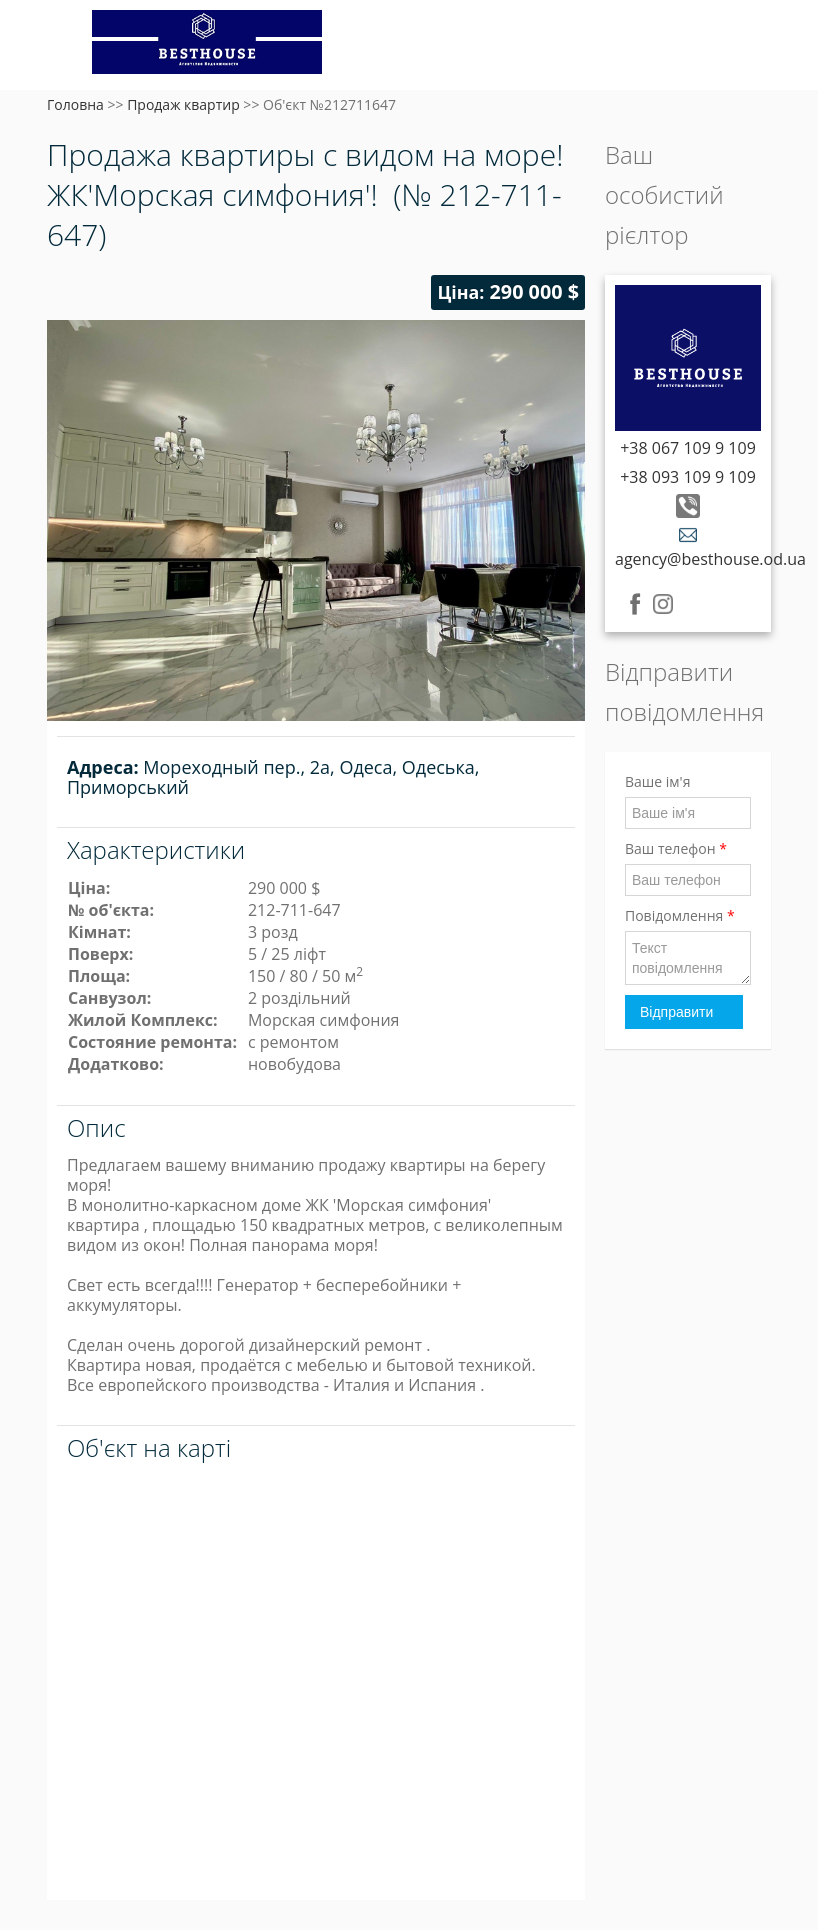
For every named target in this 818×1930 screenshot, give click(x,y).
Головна (75, 104)
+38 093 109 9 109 (688, 477)
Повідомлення (680, 915)
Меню (64, 47)
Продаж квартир (183, 104)
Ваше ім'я (657, 781)
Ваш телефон (676, 848)
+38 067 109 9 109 (688, 448)
